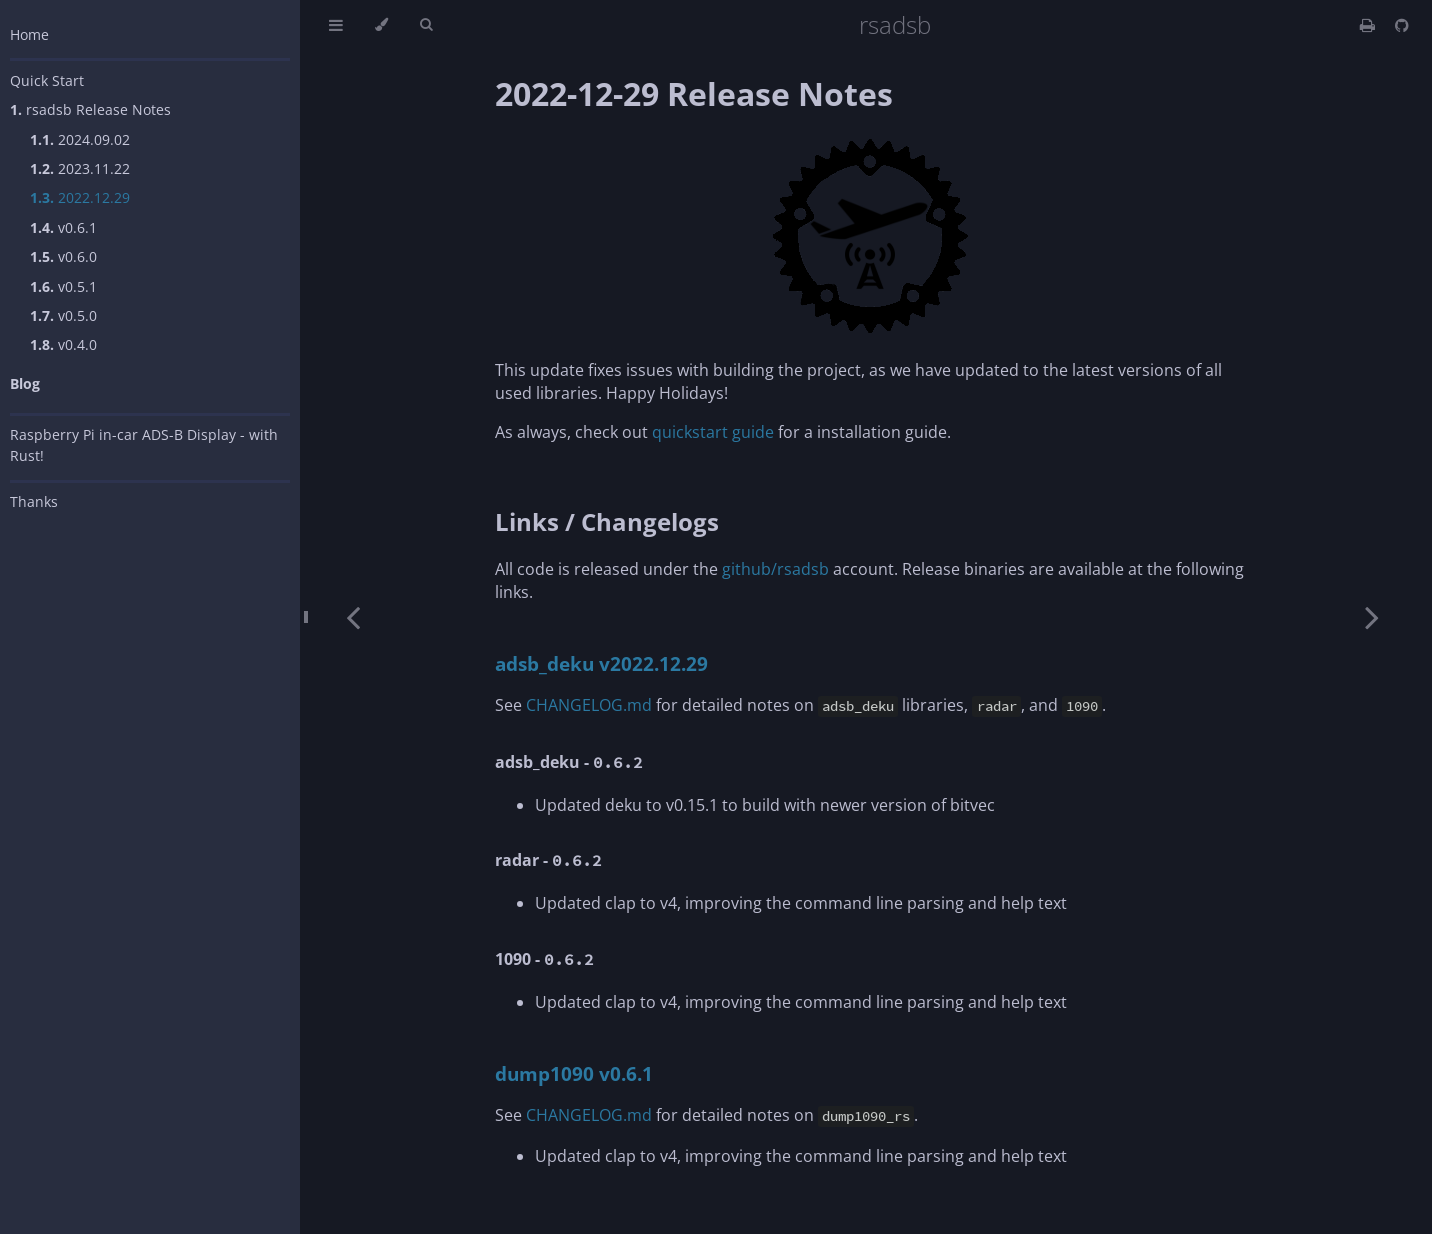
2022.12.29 (80, 197)
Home (29, 34)
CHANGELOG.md (589, 705)
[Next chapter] (1372, 617)
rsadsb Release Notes (90, 109)
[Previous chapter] (353, 617)
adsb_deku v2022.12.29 (601, 663)
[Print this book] (1369, 25)
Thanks (34, 501)
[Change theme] (381, 25)
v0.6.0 (63, 256)
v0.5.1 (63, 286)
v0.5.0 (63, 315)
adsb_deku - (569, 762)
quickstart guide (713, 432)
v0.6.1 (63, 227)
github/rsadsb (775, 569)
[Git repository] (1402, 25)
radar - (548, 860)
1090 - (544, 959)
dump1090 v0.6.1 (574, 1073)
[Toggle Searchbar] (426, 25)
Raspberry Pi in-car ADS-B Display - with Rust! (144, 445)
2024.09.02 (80, 139)
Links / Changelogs (607, 521)
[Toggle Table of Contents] (336, 25)
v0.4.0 (63, 344)
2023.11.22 (80, 168)
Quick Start (47, 80)
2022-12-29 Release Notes (694, 93)
